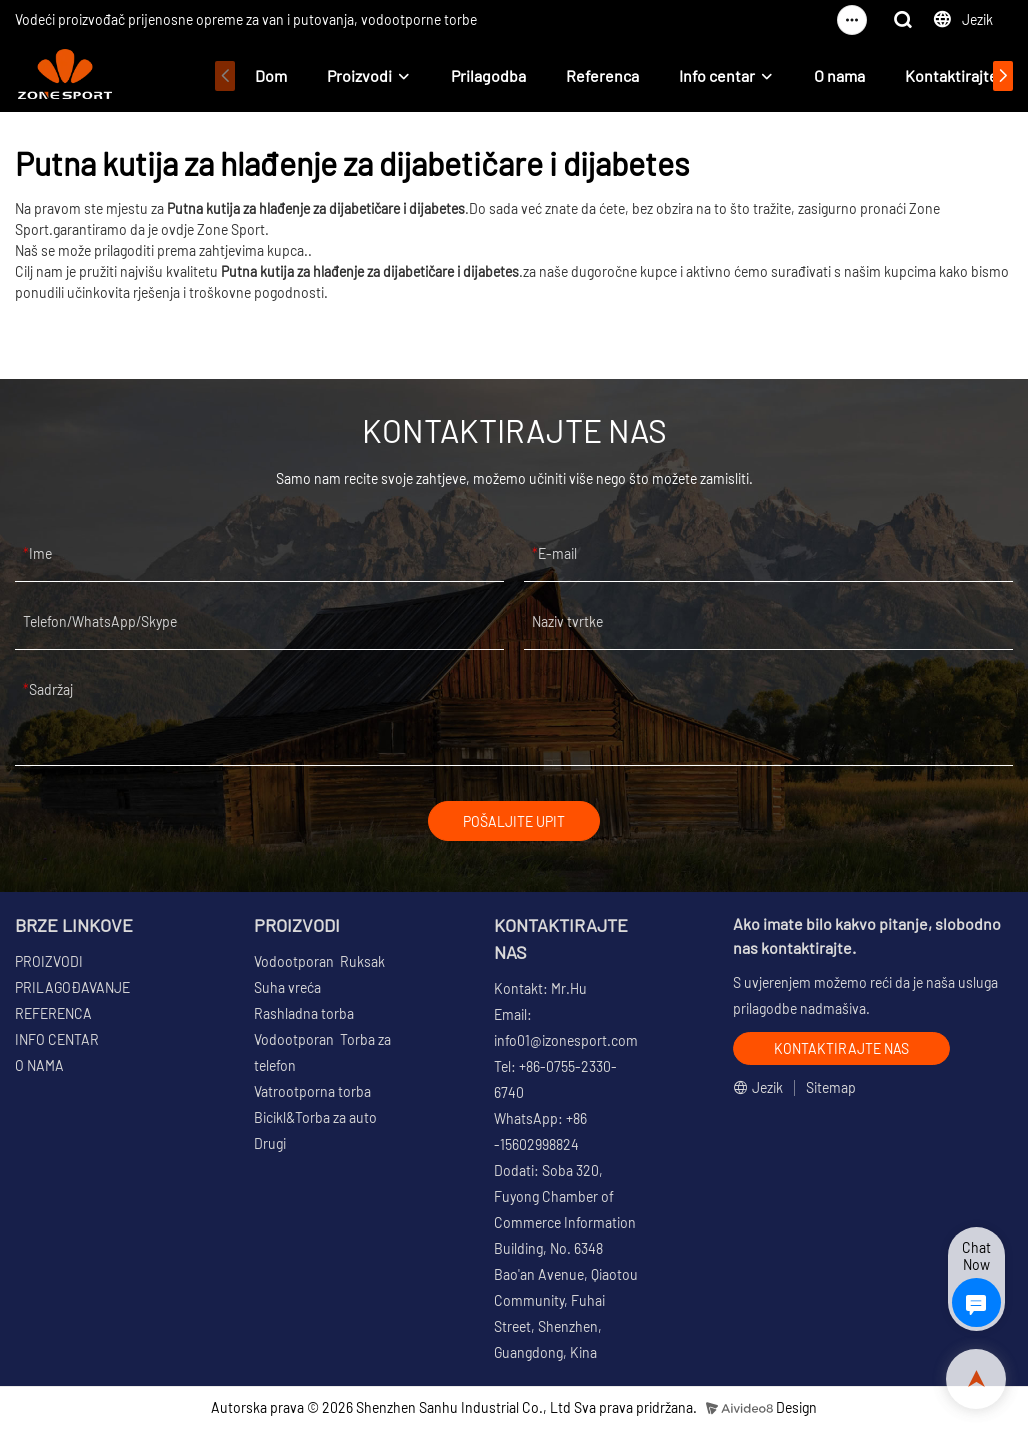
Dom (271, 75)
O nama (839, 75)
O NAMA (39, 1068)
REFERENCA (53, 1016)
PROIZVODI (49, 964)
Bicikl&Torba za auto (315, 1120)
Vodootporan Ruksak (319, 964)
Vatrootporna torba (312, 1094)
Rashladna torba (304, 1016)
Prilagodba (488, 75)
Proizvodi (359, 75)
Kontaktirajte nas (965, 75)
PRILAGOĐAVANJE (72, 990)
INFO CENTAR (57, 1042)
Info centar (717, 75)
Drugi (270, 1146)
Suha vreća (287, 990)
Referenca (602, 75)
